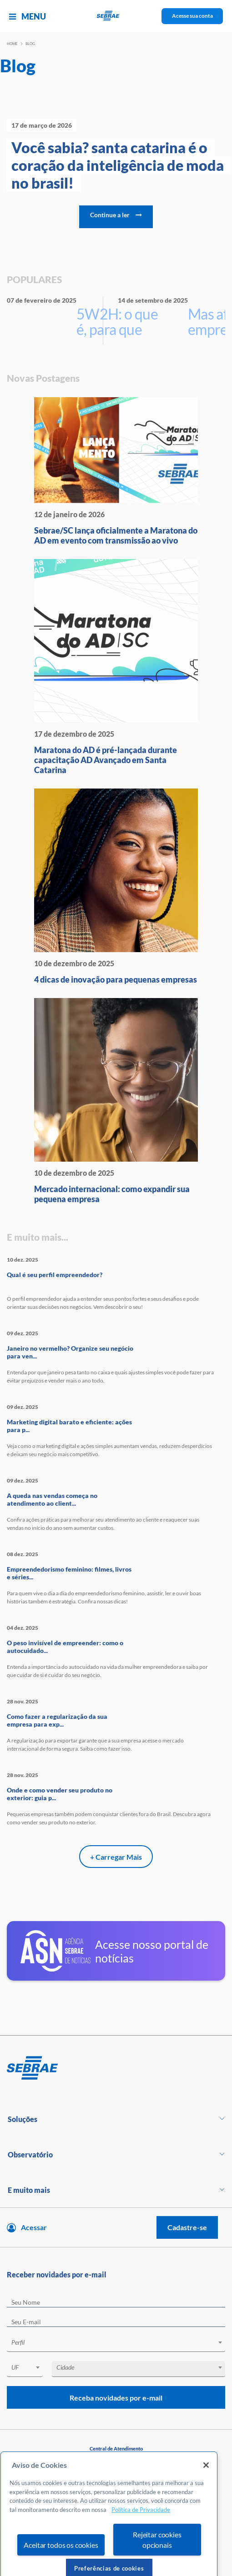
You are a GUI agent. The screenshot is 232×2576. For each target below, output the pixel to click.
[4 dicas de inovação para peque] (116, 886)
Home (12, 43)
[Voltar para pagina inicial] (116, 2068)
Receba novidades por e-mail (116, 2397)
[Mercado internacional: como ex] (116, 1101)
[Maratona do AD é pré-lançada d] (116, 667)
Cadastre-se (187, 2227)
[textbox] (120, 2342)
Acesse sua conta (192, 15)
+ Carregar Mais (116, 1856)
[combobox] (116, 2344)
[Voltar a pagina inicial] (116, 16)
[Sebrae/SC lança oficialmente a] (116, 471)
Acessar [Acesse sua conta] (34, 2227)
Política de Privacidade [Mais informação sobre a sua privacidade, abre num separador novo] (140, 2532)
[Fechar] (206, 2488)
